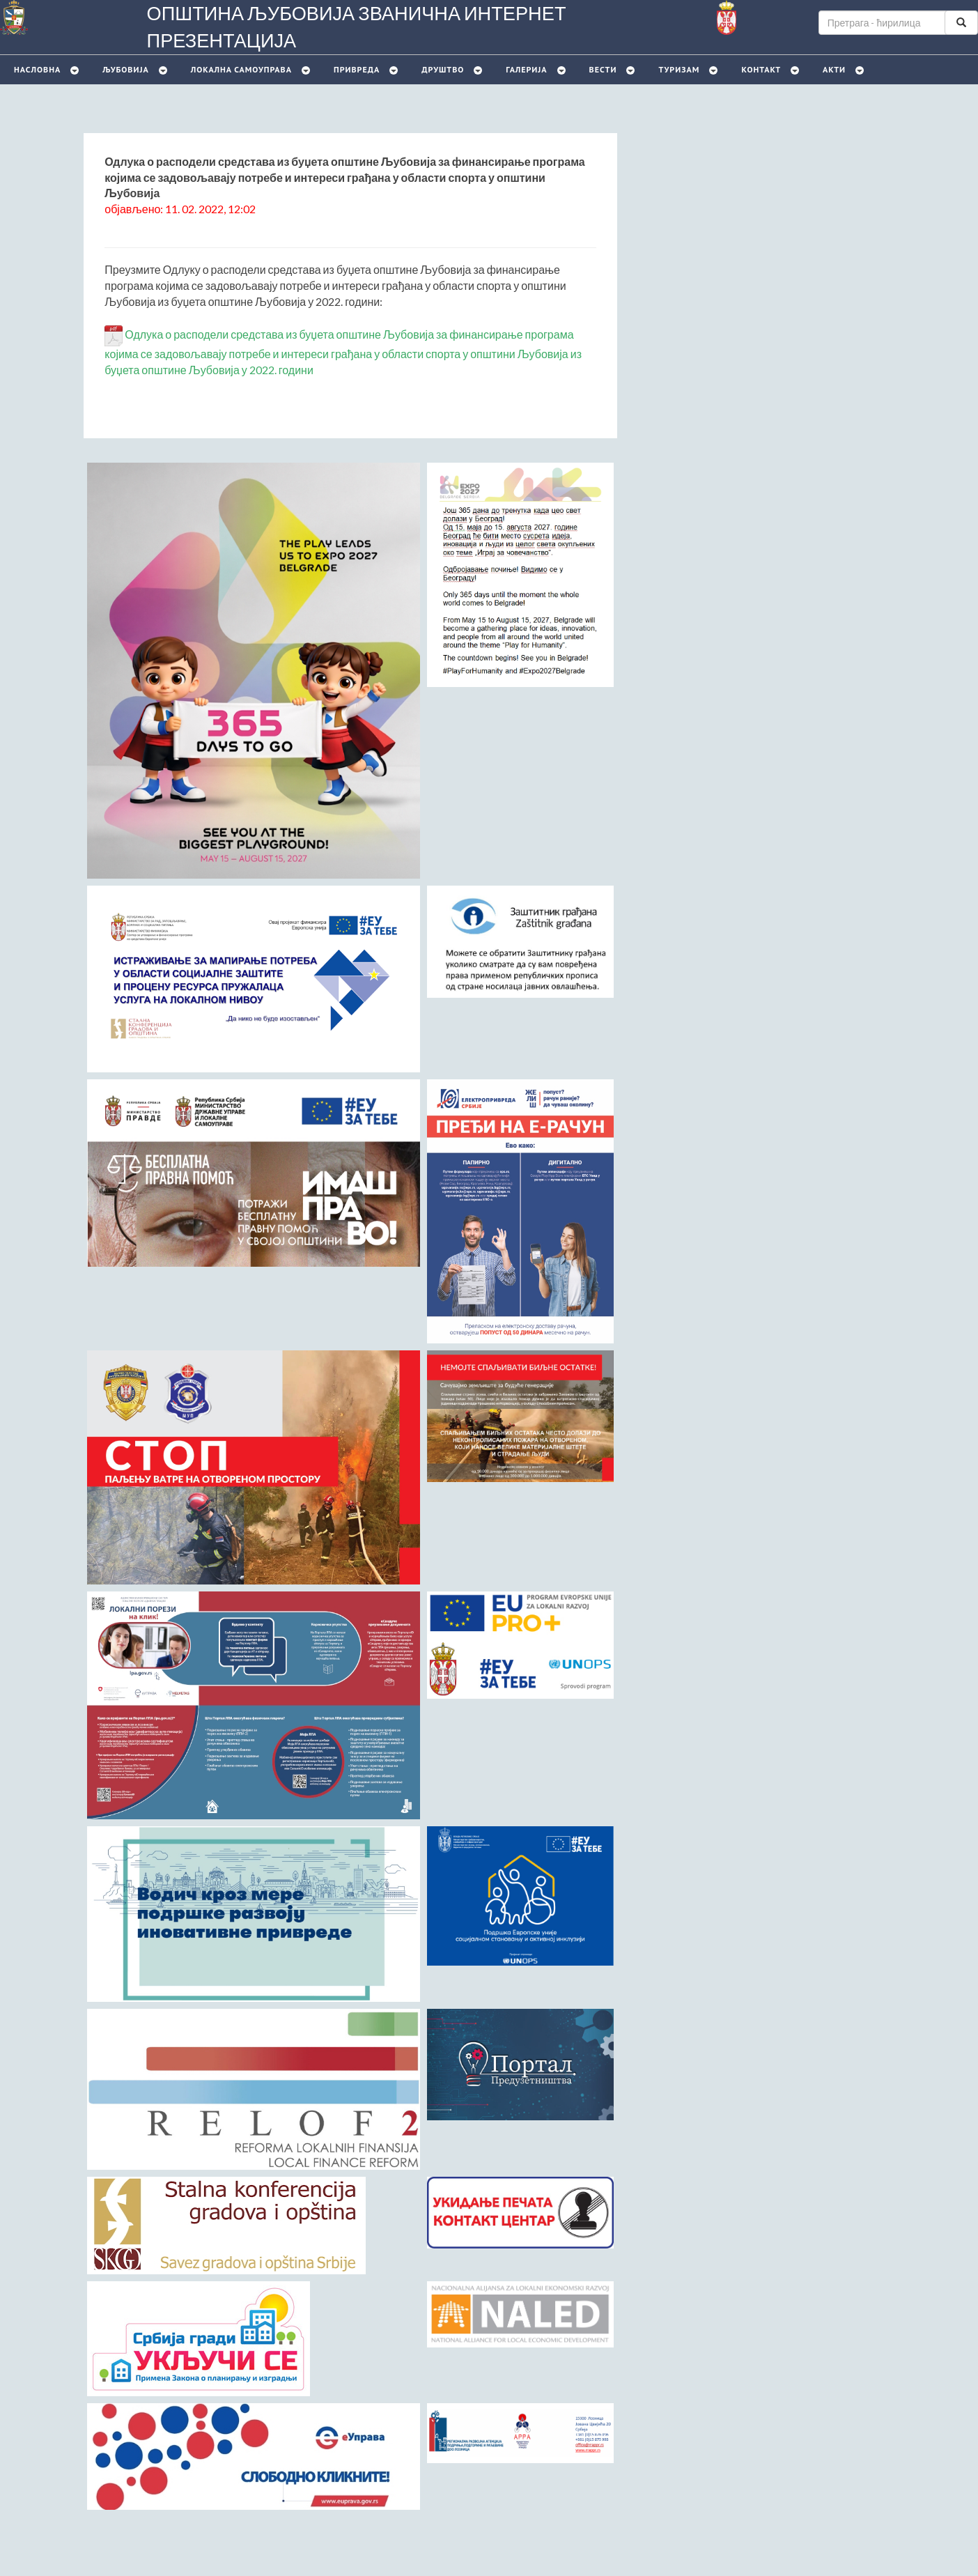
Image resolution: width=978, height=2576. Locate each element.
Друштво (442, 69)
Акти (834, 69)
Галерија (526, 69)
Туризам (678, 69)
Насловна (37, 69)
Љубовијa (125, 69)
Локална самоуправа (241, 69)
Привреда (357, 69)
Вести (603, 69)
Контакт (761, 69)
